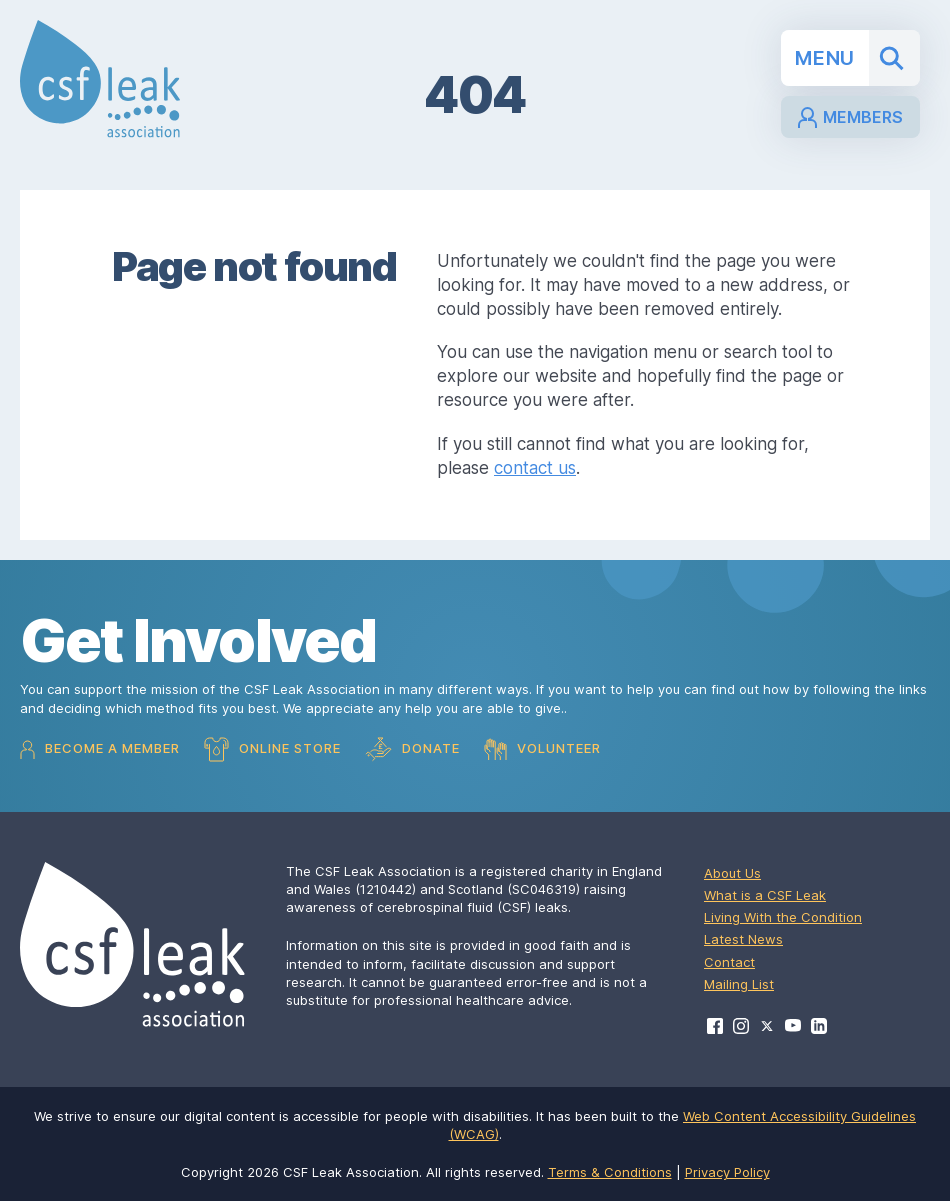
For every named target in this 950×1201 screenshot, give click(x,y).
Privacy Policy (727, 1172)
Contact (729, 962)
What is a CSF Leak (765, 895)
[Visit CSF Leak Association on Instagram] (741, 1026)
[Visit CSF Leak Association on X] (767, 1026)
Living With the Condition (783, 917)
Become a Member (100, 749)
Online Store (272, 749)
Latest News (743, 939)
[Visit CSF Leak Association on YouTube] (793, 1025)
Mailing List (739, 984)
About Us (732, 873)
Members (850, 117)
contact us (535, 468)
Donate (412, 749)
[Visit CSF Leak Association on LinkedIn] (819, 1026)
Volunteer (542, 749)
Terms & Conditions (610, 1172)
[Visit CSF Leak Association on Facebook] (715, 1026)
